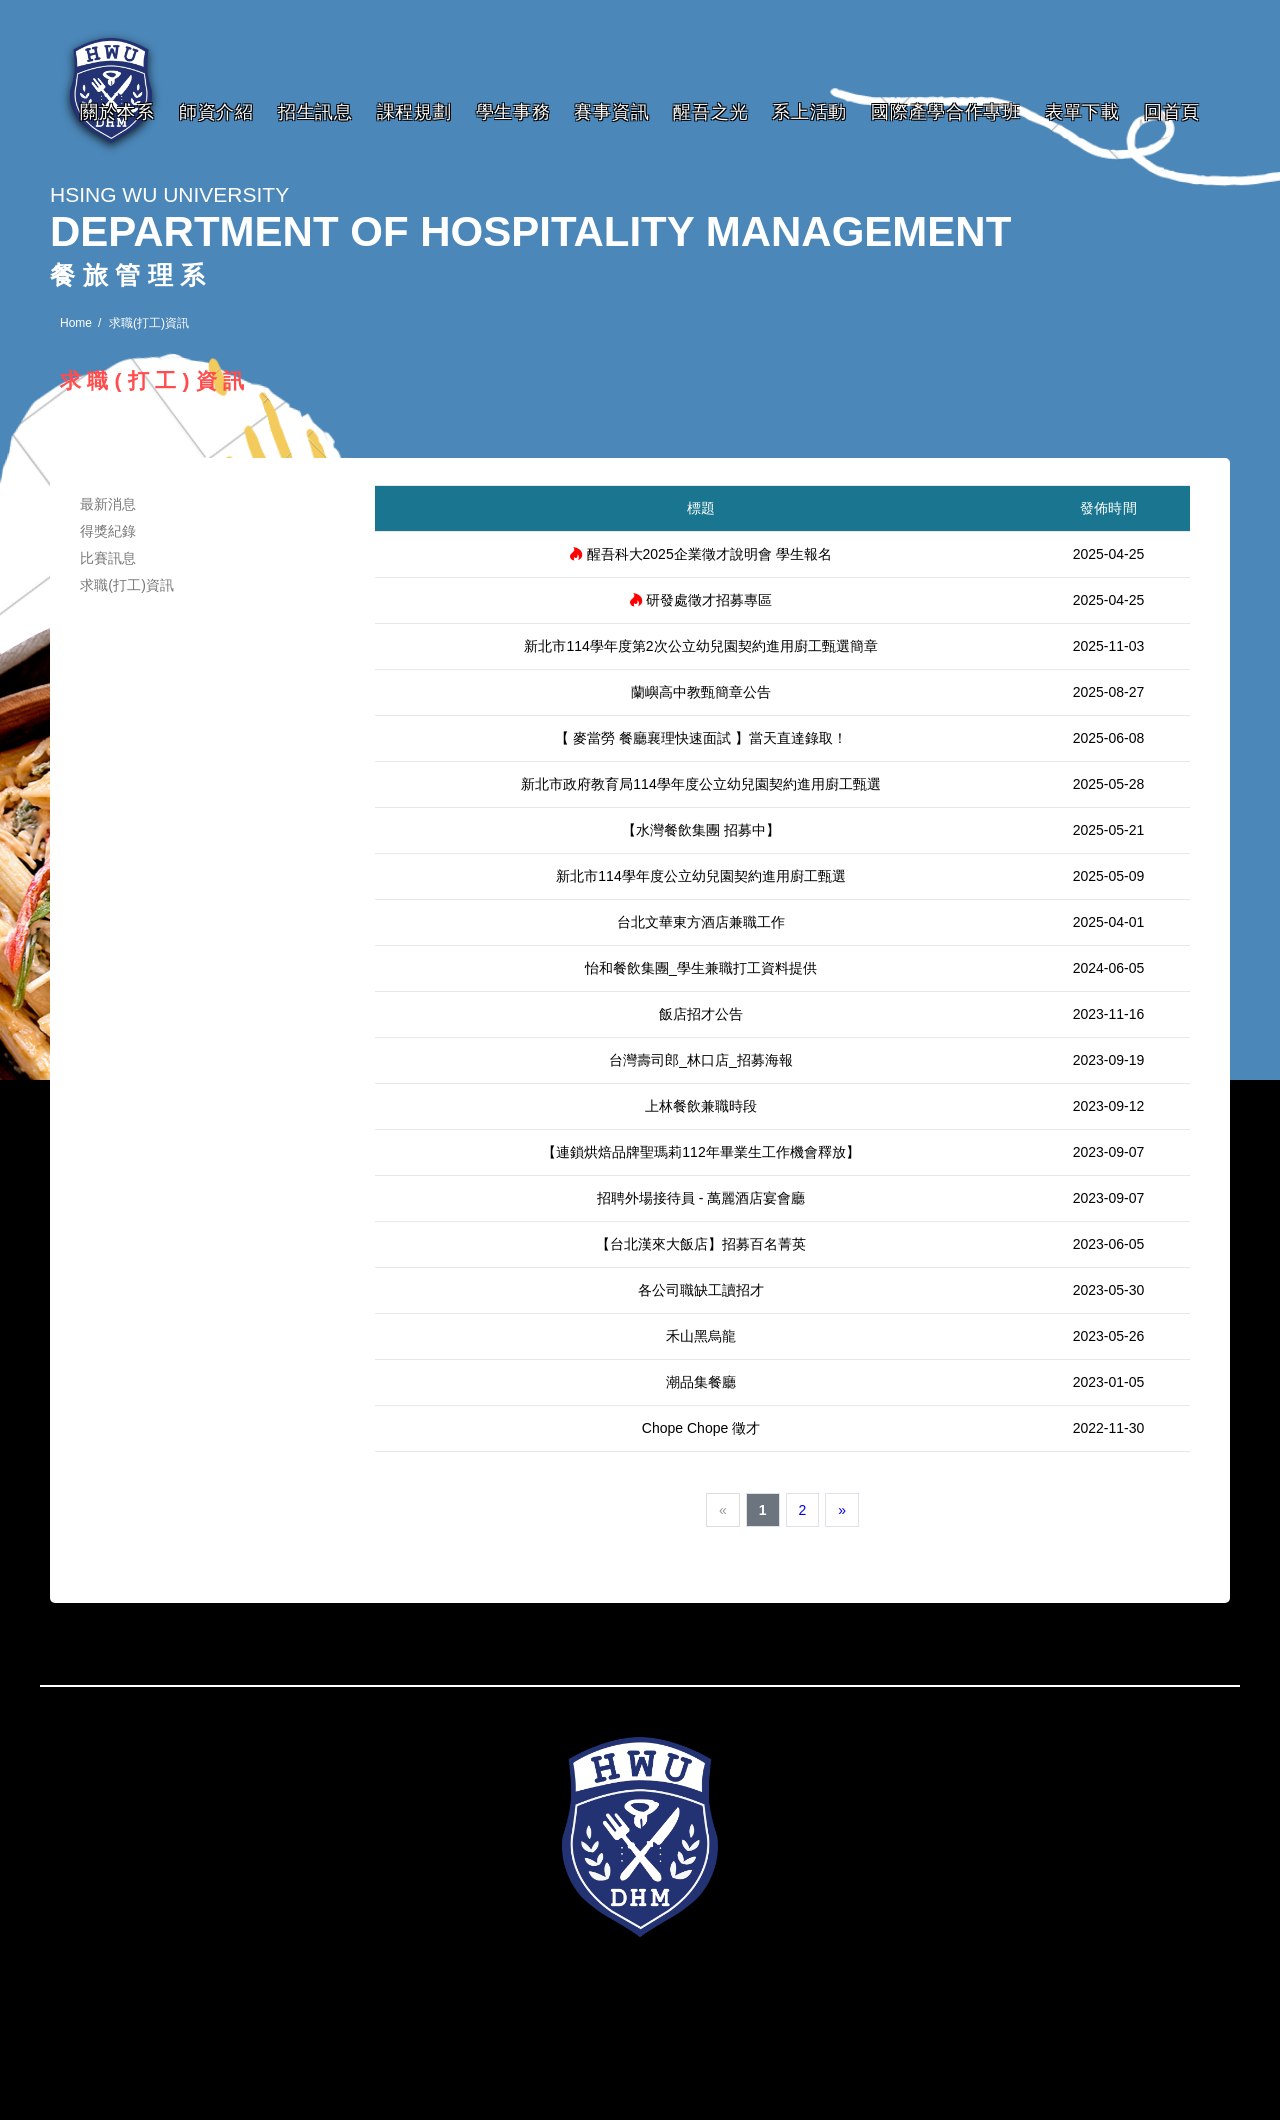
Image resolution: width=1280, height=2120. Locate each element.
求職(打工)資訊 (127, 585)
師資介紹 (216, 112)
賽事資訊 (611, 112)
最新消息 (108, 504)
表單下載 (1082, 112)
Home (76, 323)
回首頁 (1172, 112)
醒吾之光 (710, 112)
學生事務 (513, 112)
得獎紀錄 (108, 531)
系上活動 (809, 112)
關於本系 (117, 112)
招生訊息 (315, 112)
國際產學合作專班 (946, 112)
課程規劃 (414, 112)
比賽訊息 (108, 558)
